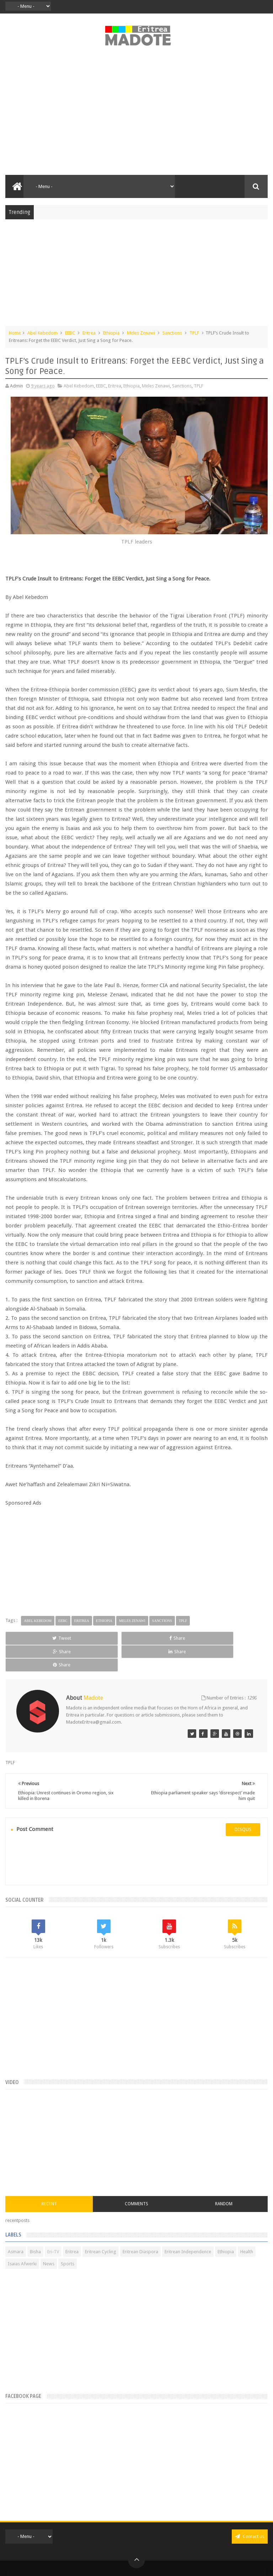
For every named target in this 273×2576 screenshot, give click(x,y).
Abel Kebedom (42, 333)
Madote (151, 2552)
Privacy (125, 2562)
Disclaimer (145, 2562)
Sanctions (172, 333)
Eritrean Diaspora (140, 2225)
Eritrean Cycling (100, 2225)
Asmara (15, 2225)
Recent (49, 2177)
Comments (136, 2177)
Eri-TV (53, 2225)
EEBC (70, 333)
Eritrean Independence (188, 2225)
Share (83, 1638)
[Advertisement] (136, 114)
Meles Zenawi (141, 333)
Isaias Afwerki (22, 2237)
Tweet (30, 1638)
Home (15, 333)
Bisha (35, 2225)
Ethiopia (111, 333)
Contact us (249, 2509)
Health (246, 2225)
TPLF (194, 333)
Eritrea (89, 333)
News (48, 2237)
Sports (67, 2237)
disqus (243, 1802)
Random (223, 2177)
